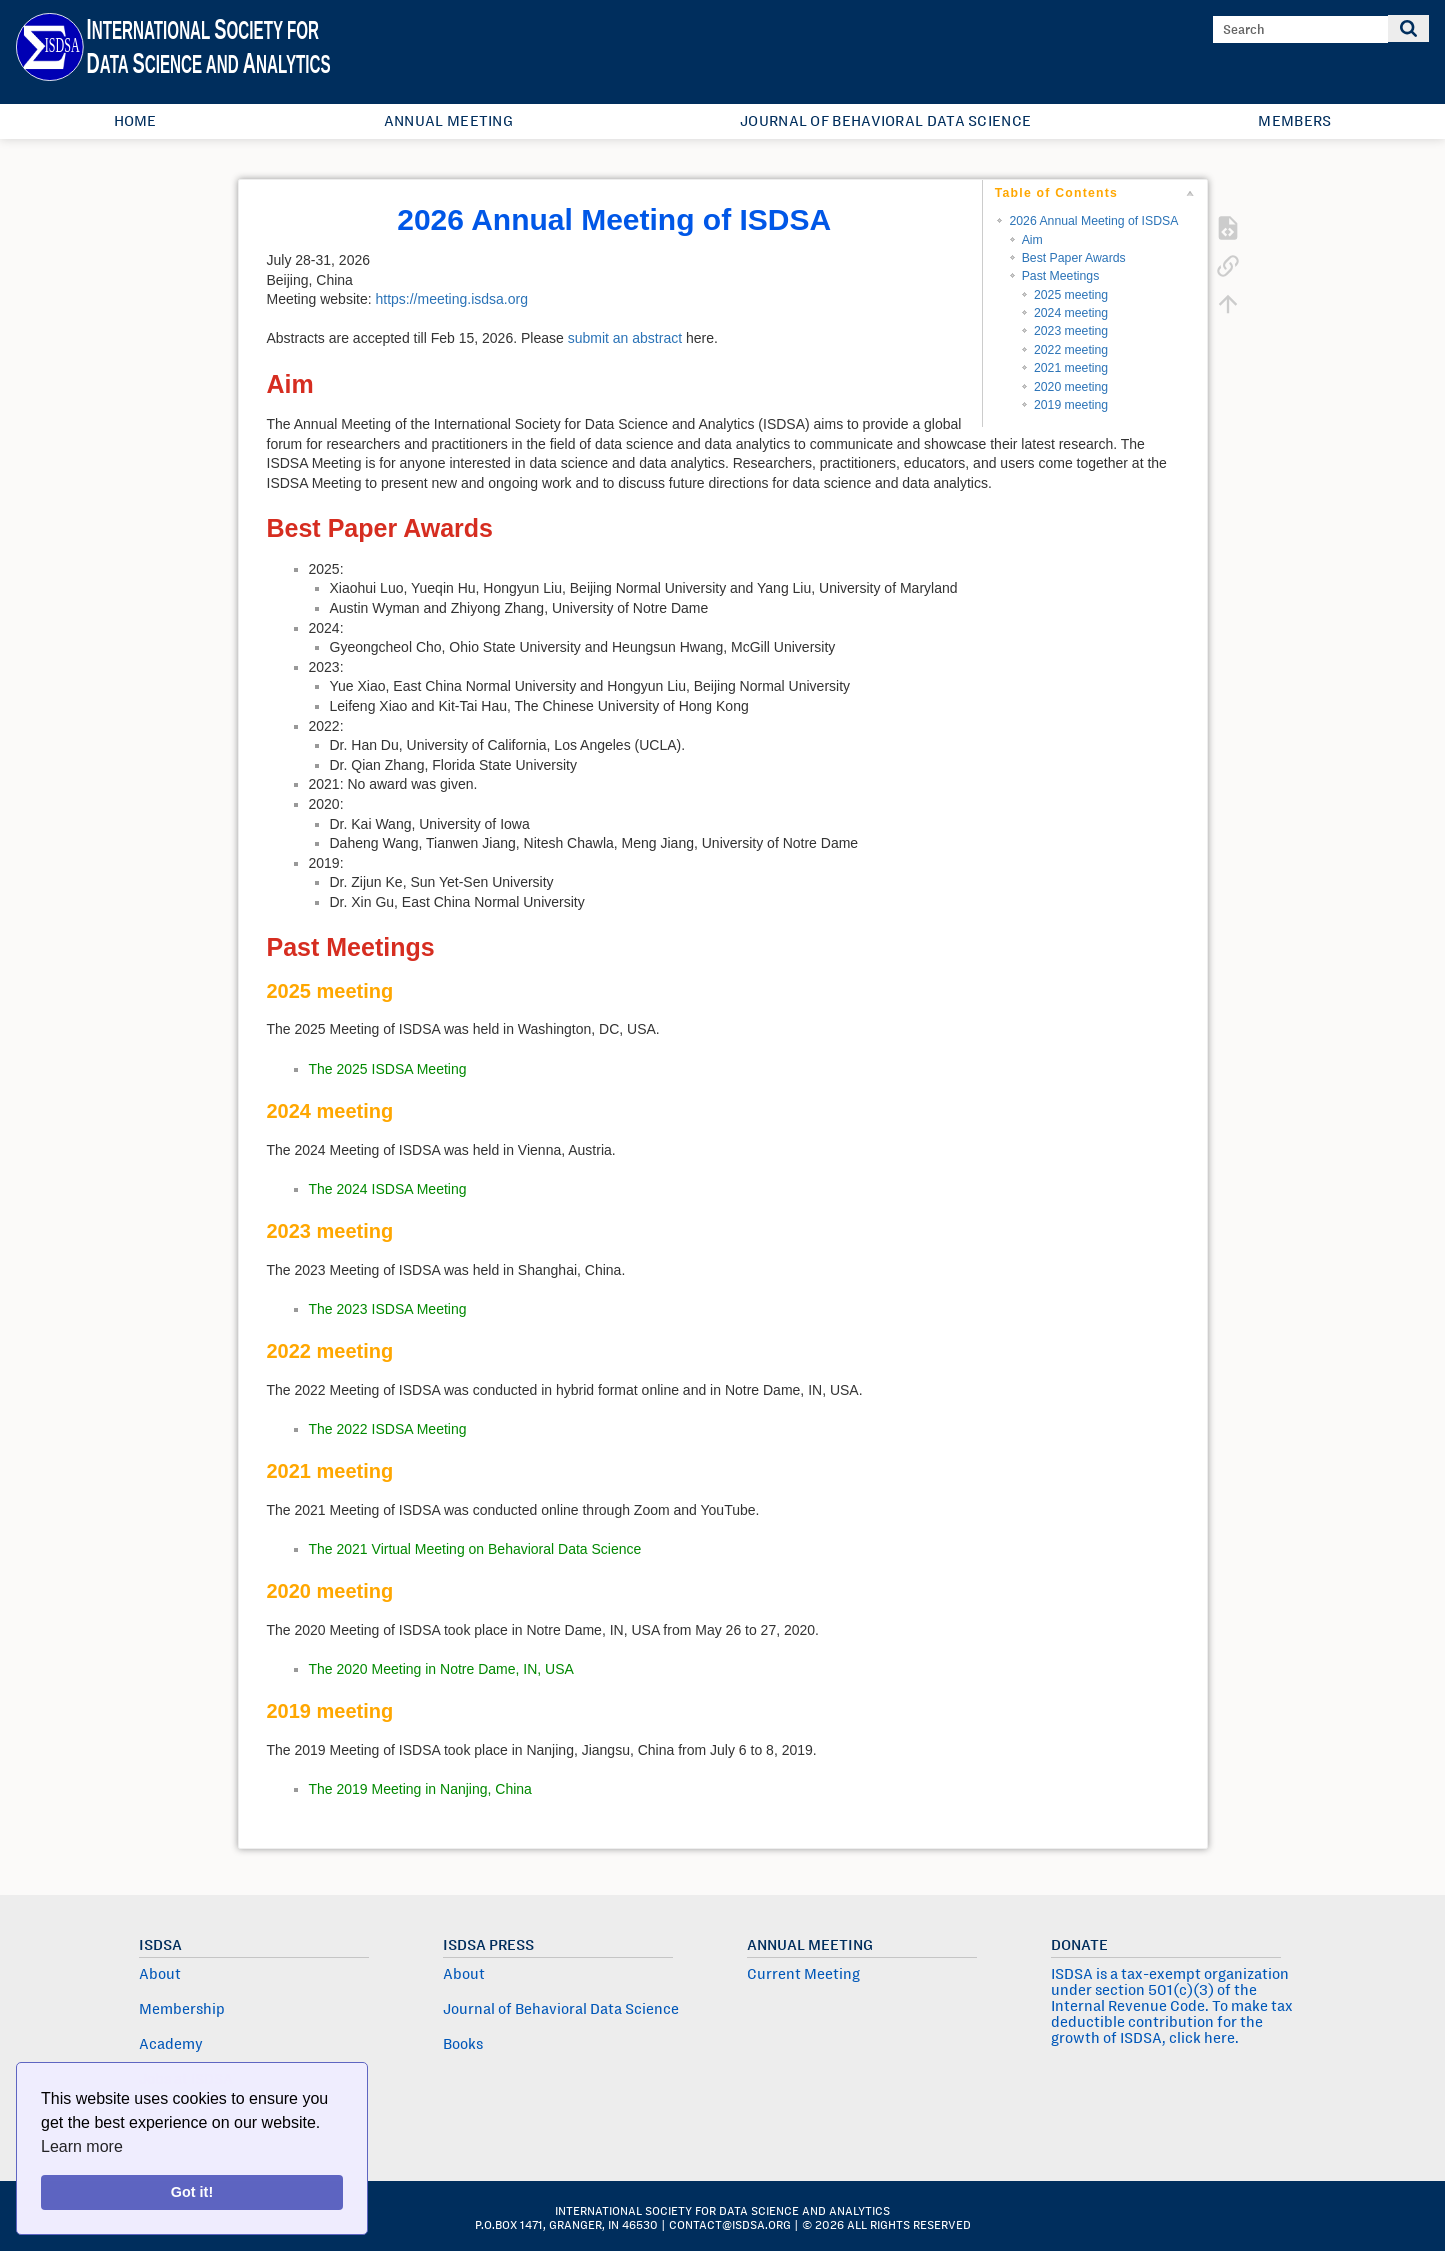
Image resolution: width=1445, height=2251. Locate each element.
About (160, 1974)
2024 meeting (1071, 313)
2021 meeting (1071, 368)
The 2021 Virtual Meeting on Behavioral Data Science (475, 1549)
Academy (171, 2044)
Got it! (192, 2192)
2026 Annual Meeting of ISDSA (1093, 221)
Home (135, 121)
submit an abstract (625, 338)
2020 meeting (1071, 387)
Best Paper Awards (1074, 258)
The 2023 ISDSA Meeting (388, 1309)
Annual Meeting (448, 121)
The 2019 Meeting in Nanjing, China (420, 1789)
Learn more (82, 2146)
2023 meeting (1071, 331)
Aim (1032, 240)
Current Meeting (803, 1974)
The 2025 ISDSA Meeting (388, 1069)
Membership (182, 2009)
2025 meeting (1071, 295)
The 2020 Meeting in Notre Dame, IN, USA (441, 1669)
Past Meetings (1061, 276)
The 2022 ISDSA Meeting (388, 1429)
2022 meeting (1071, 350)
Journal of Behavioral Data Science (885, 121)
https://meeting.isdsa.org (451, 299)
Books (463, 2044)
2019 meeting (1071, 405)
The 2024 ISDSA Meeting (388, 1189)
